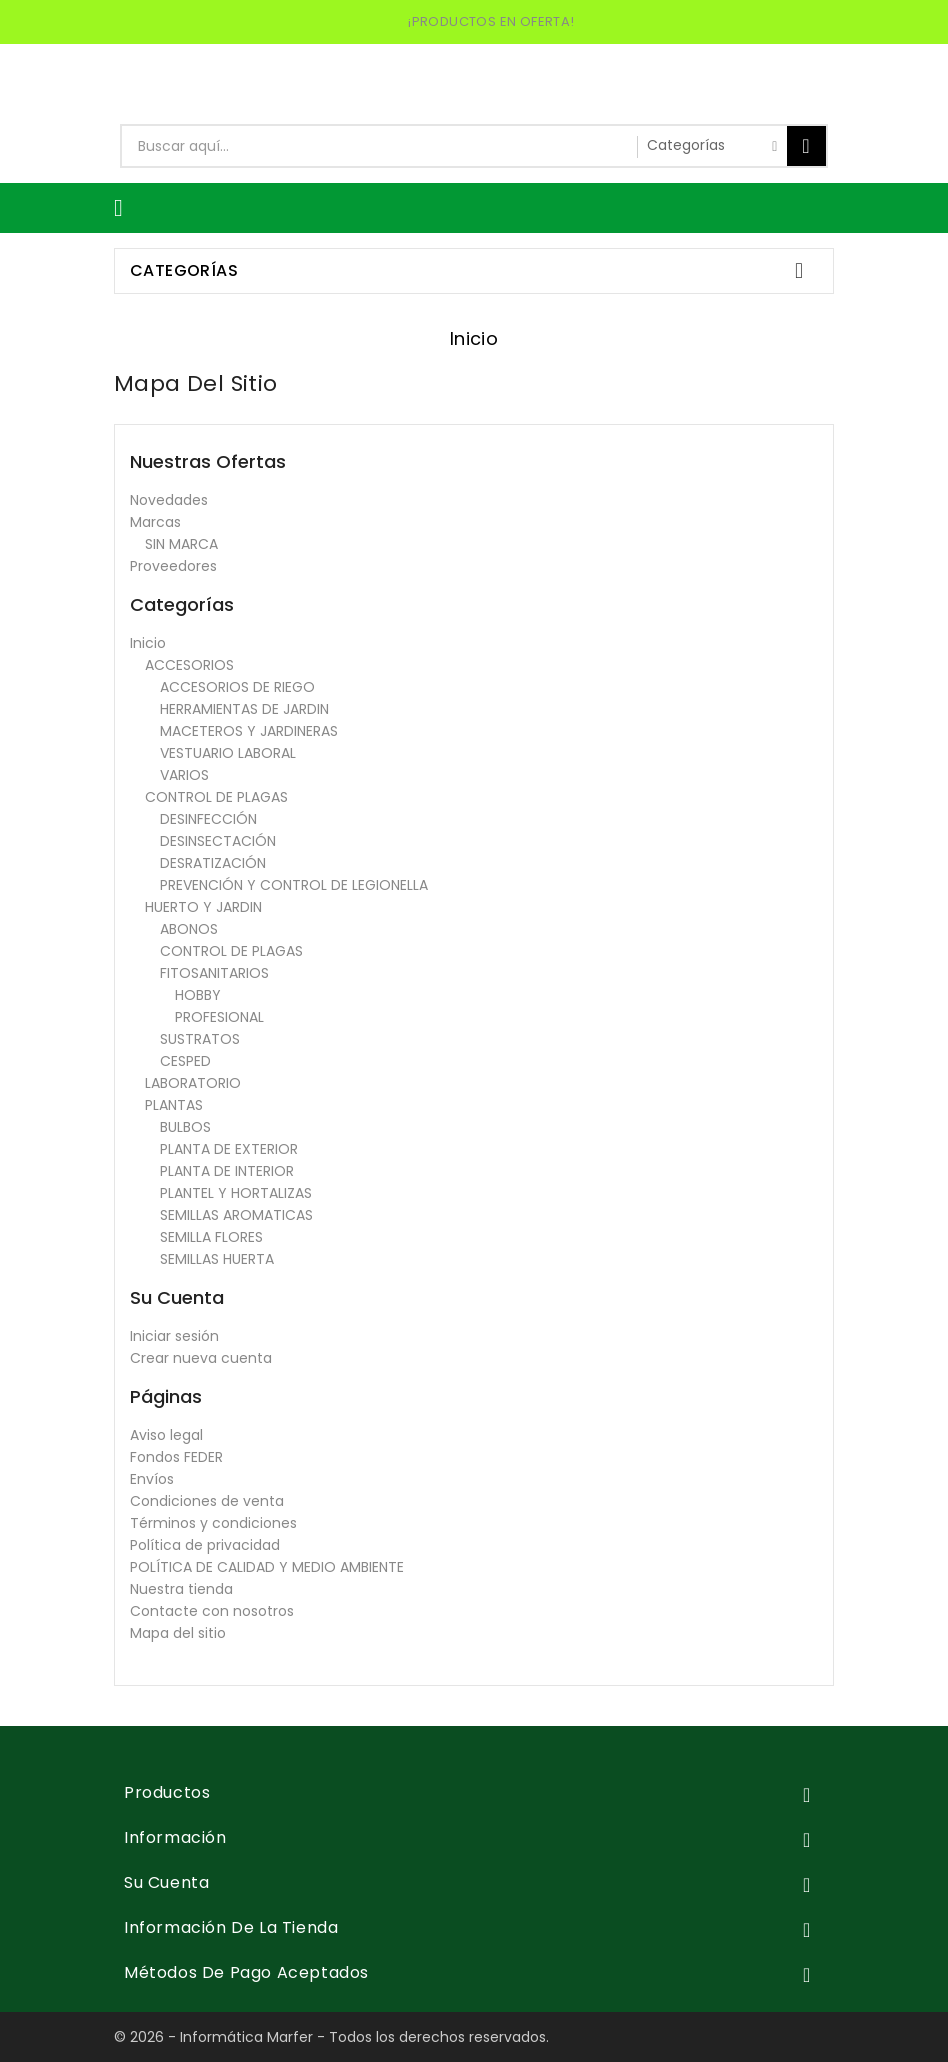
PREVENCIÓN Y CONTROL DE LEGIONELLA (294, 885)
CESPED (185, 1061)
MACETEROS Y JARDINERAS (249, 731)
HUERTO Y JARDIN (203, 907)
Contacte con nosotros (212, 1611)
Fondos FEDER (176, 1457)
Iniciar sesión (174, 1336)
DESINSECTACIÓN (218, 841)
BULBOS (185, 1127)
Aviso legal (166, 1435)
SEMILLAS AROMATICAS (236, 1215)
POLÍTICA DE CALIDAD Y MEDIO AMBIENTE (267, 1567)
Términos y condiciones (213, 1523)
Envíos (152, 1479)
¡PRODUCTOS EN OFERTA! (491, 21)
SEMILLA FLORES (211, 1237)
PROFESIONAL (219, 1017)
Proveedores (173, 566)
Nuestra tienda (181, 1589)
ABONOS (189, 929)
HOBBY (198, 995)
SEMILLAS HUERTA (217, 1259)
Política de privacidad (205, 1545)
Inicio (148, 643)
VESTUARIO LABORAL (228, 753)
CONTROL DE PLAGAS (216, 797)
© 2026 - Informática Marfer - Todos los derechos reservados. (331, 2037)
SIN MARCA (181, 544)
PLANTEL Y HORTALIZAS (236, 1193)
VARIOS (184, 775)
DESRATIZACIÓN (213, 863)
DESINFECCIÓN (208, 819)
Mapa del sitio (178, 1633)
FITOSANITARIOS (214, 973)
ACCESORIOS (189, 665)
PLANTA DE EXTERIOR (229, 1149)
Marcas (155, 522)
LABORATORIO (193, 1083)
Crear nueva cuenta (201, 1358)
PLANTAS (174, 1105)
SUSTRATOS (200, 1039)
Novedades (169, 500)
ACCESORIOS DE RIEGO (237, 687)
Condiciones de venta (207, 1501)
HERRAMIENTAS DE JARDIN (244, 709)
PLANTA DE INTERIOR (227, 1171)
